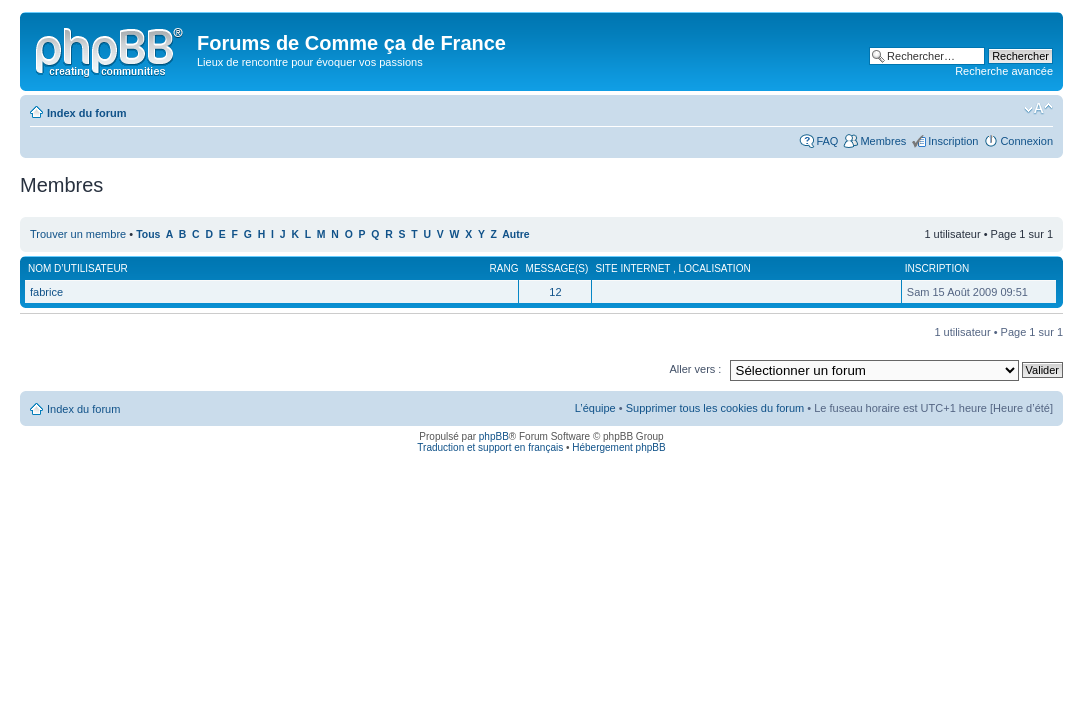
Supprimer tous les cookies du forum (715, 408)
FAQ (827, 141)
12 (555, 292)
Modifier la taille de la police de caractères (1038, 109)
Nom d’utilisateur (78, 268)
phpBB (494, 436)
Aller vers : (695, 369)
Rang (504, 268)
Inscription (953, 141)
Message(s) (557, 268)
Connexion (1026, 141)
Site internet (634, 268)
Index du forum (86, 113)
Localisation (715, 268)
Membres (883, 141)
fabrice (46, 292)
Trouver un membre (79, 234)
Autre (515, 234)
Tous (148, 234)
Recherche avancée (1004, 71)
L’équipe (595, 408)
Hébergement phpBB (618, 447)
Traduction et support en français (490, 447)
